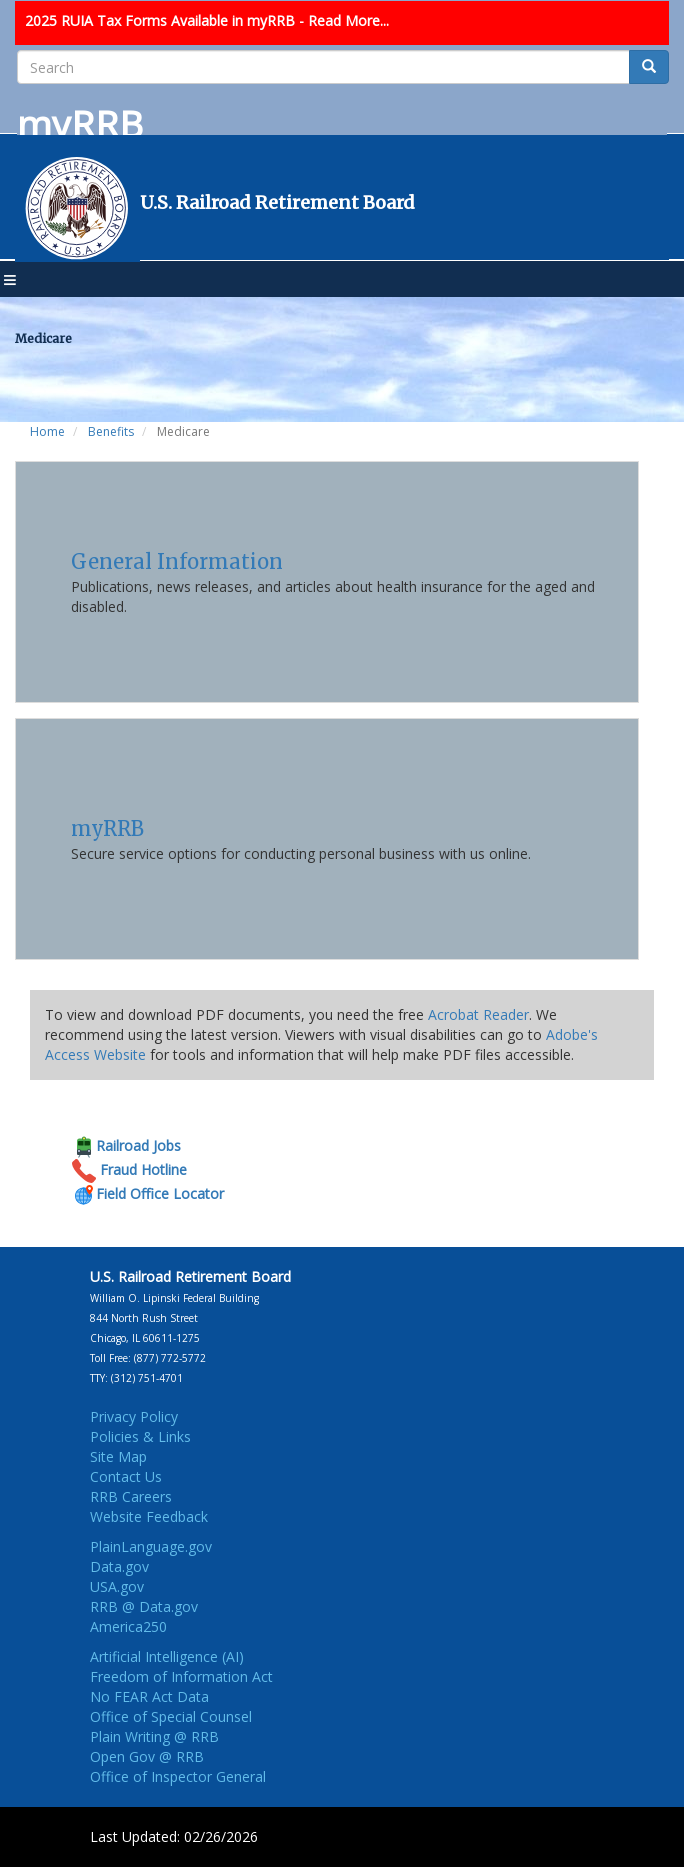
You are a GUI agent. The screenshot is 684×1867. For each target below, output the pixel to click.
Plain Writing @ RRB (154, 1736)
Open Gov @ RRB (147, 1756)
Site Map (118, 1456)
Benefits (111, 431)
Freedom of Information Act (181, 1676)
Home (47, 431)
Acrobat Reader (478, 1014)
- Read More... (344, 20)
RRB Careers (131, 1496)
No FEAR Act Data (149, 1696)
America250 (128, 1626)
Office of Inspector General (178, 1776)
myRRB (107, 828)
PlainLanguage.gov (151, 1546)
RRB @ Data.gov (144, 1606)
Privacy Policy (134, 1416)
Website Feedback (149, 1516)
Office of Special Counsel (171, 1716)
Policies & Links (140, 1436)
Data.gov (119, 1566)
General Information (177, 561)
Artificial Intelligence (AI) (167, 1656)
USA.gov (117, 1586)
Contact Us (126, 1476)
